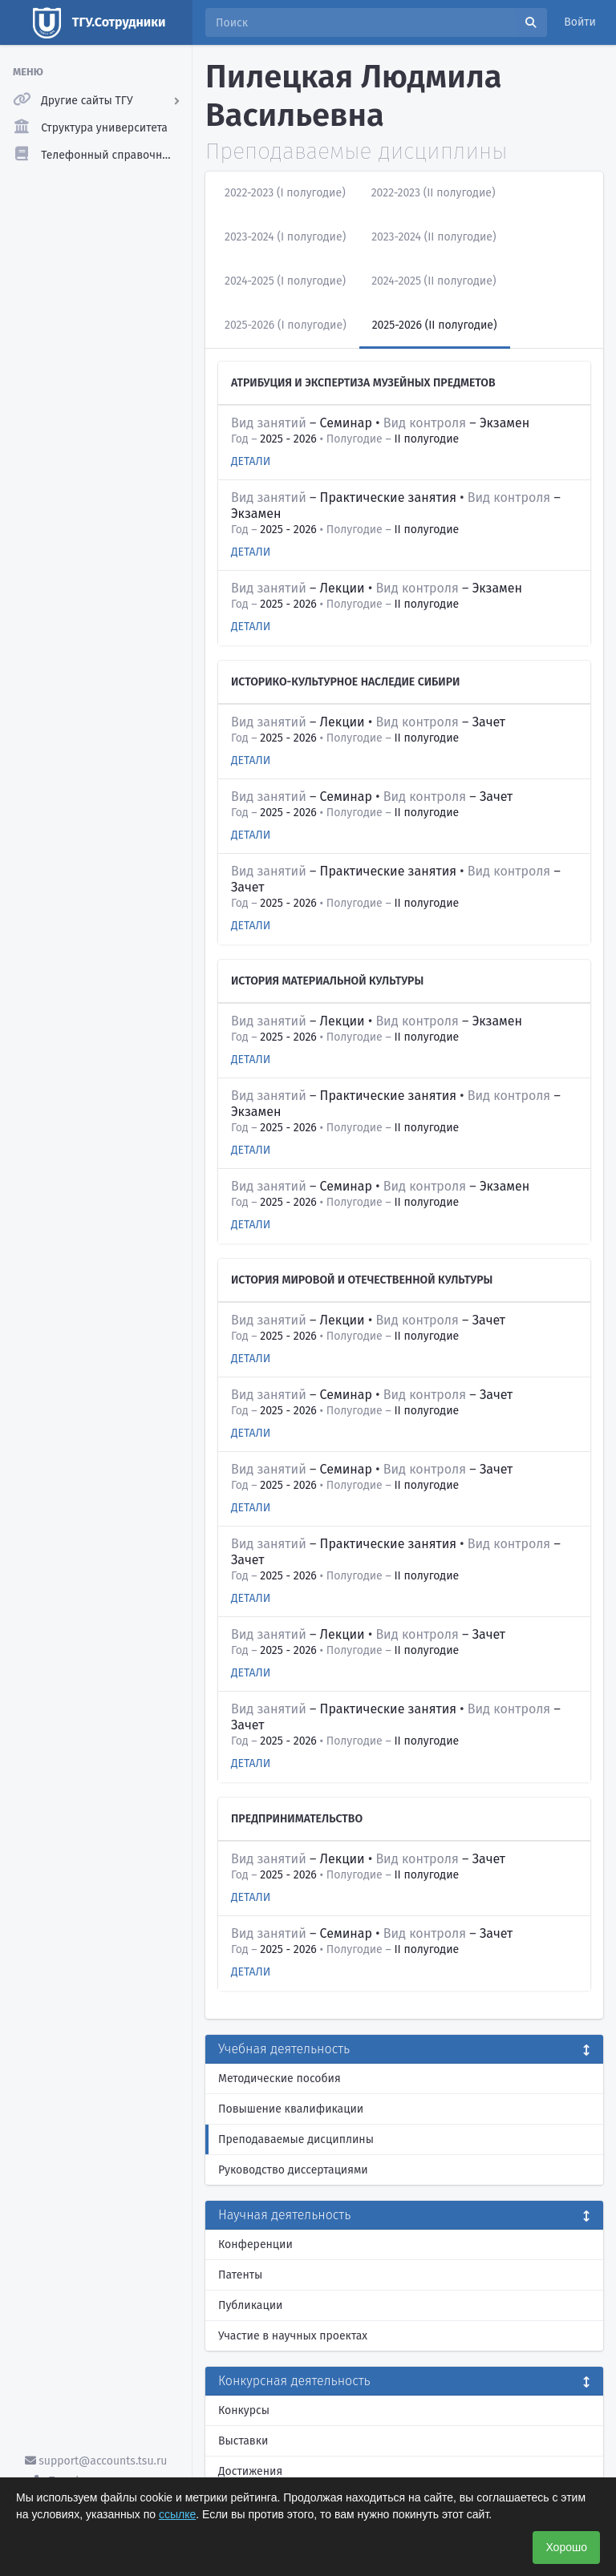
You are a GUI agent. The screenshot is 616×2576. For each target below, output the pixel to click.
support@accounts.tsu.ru (96, 2461)
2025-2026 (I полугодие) (285, 325)
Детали (250, 461)
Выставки (243, 2441)
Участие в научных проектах (292, 2336)
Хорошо (566, 2547)
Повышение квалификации (290, 2109)
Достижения (250, 2471)
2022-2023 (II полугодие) (433, 193)
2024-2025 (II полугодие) (433, 281)
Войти (580, 22)
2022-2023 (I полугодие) (285, 193)
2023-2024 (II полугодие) (433, 237)
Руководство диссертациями (293, 2170)
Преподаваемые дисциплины (296, 2139)
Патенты (240, 2275)
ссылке (177, 2514)
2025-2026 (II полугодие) (434, 325)
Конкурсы (244, 2410)
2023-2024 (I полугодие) (285, 237)
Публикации (250, 2305)
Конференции (255, 2244)
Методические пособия (279, 2078)
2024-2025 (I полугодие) (285, 281)
